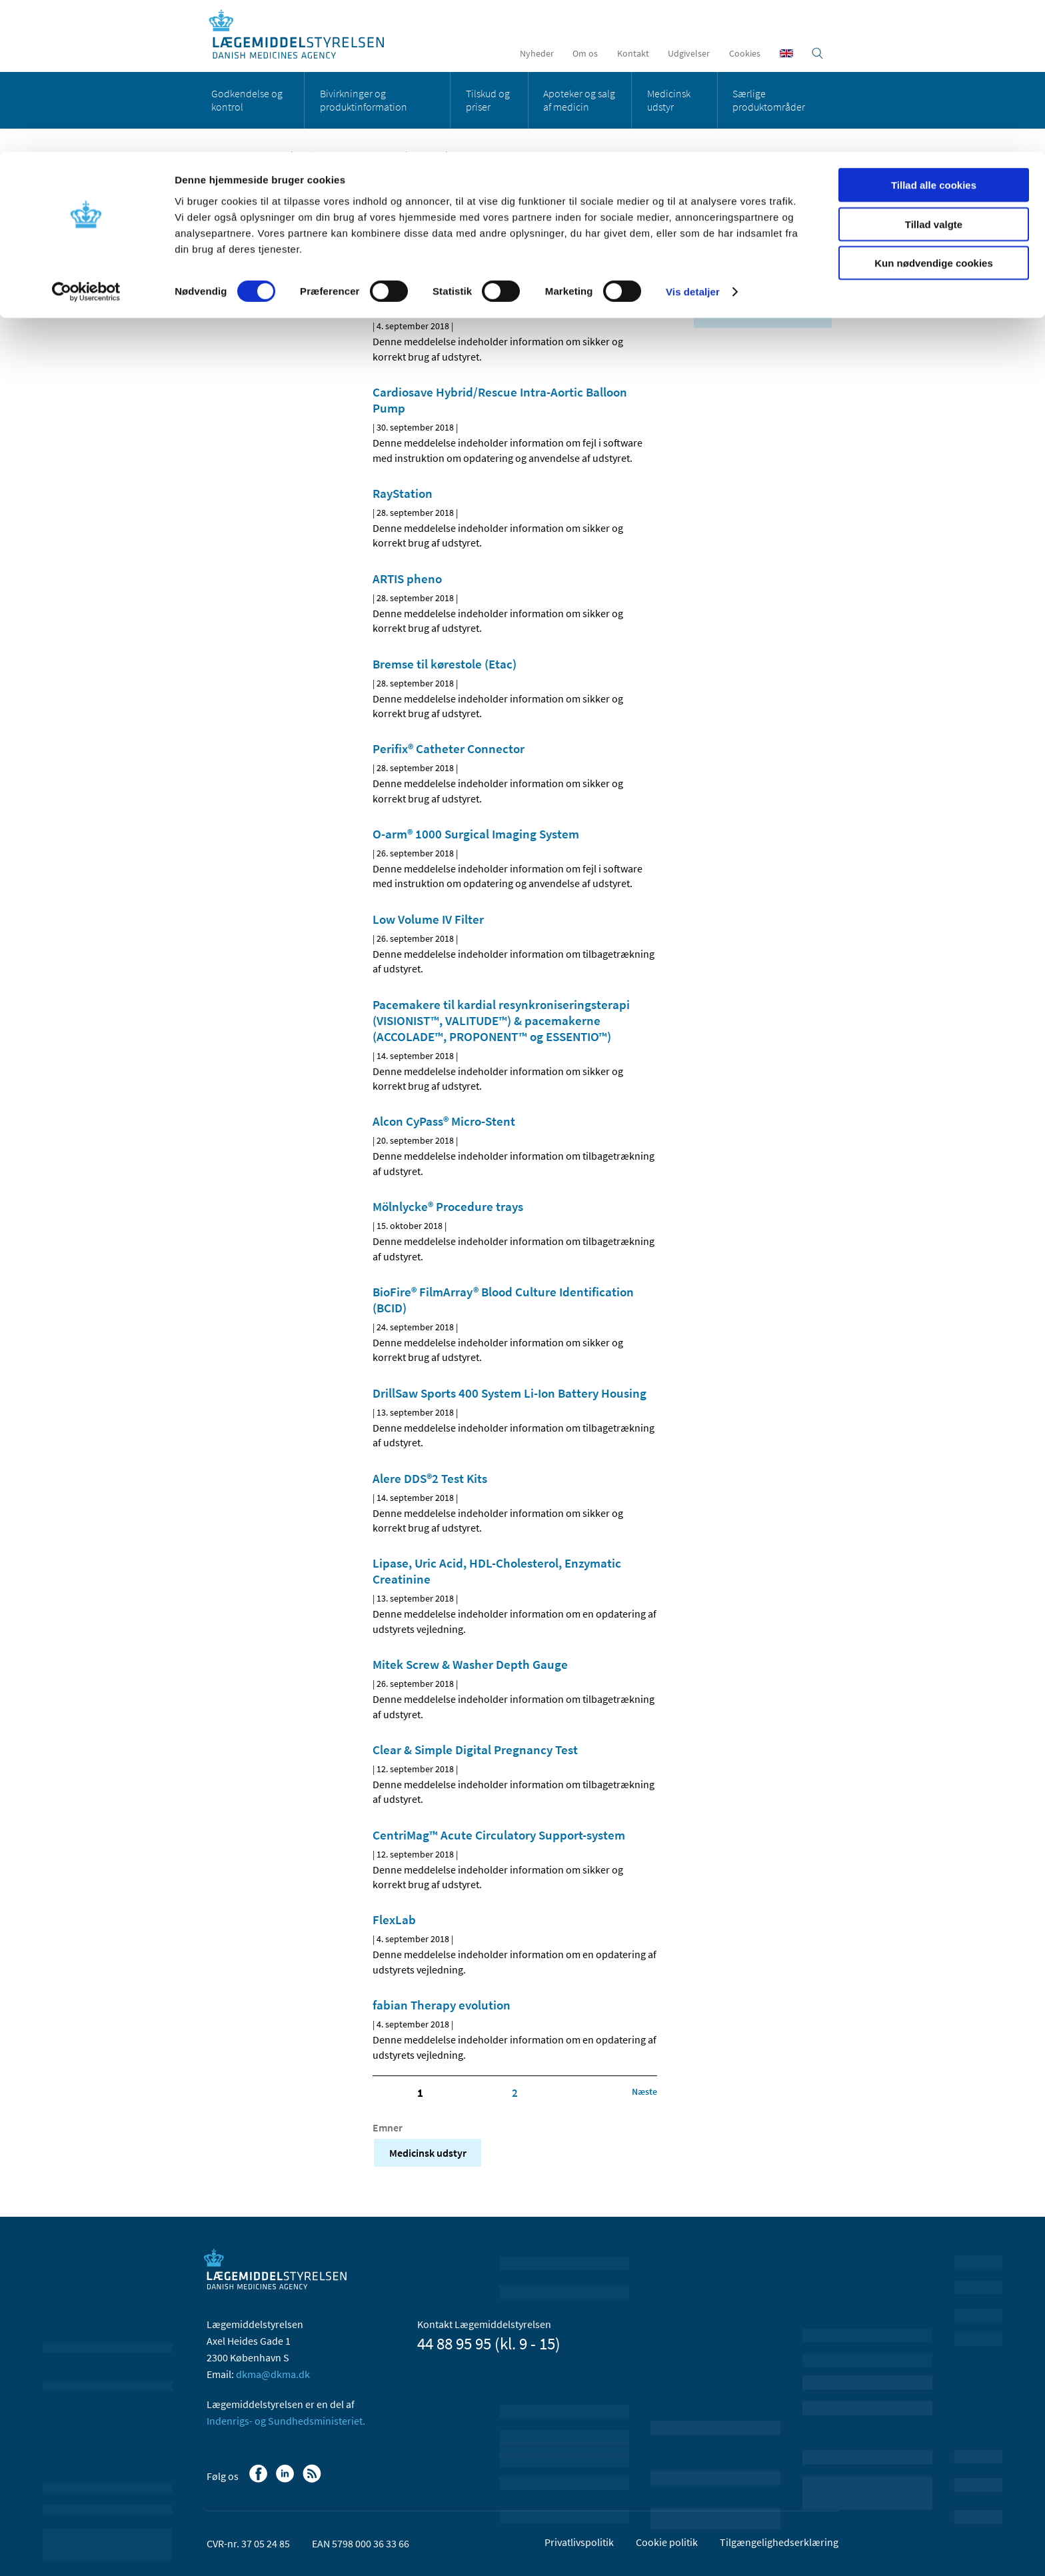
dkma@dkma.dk (273, 2374)
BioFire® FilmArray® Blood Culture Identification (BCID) (503, 1300)
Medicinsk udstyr (258, 189)
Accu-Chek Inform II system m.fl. (460, 307)
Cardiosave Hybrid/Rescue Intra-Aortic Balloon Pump (500, 400)
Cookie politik (667, 2542)
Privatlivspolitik (579, 2542)
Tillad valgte (933, 72)
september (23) (743, 288)
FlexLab (394, 1920)
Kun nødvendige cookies (933, 111)
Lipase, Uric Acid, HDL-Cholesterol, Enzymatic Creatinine (497, 1571)
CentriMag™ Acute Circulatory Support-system (499, 1835)
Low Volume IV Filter (428, 919)
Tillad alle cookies (933, 33)
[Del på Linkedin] (406, 258)
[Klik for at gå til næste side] (644, 2091)
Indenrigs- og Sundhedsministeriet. (286, 2420)
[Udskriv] (645, 258)
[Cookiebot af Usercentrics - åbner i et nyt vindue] (86, 140)
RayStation (403, 493)
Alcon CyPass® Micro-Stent (444, 1121)
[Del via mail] (451, 258)
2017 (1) (720, 307)
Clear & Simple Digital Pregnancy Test (475, 1750)
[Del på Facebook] (383, 258)
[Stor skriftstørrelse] (622, 258)
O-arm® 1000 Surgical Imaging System (476, 834)
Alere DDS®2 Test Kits (430, 1478)
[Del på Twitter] (428, 258)
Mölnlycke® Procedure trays (448, 1206)
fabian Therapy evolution (442, 2005)
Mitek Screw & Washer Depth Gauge (470, 1664)
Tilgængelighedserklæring (779, 2542)
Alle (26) (720, 211)
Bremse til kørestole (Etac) (445, 664)
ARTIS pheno (407, 579)
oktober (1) (735, 271)
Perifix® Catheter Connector (448, 748)
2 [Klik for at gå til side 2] (515, 2092)
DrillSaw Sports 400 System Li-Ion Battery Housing (509, 1393)
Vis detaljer (693, 139)
